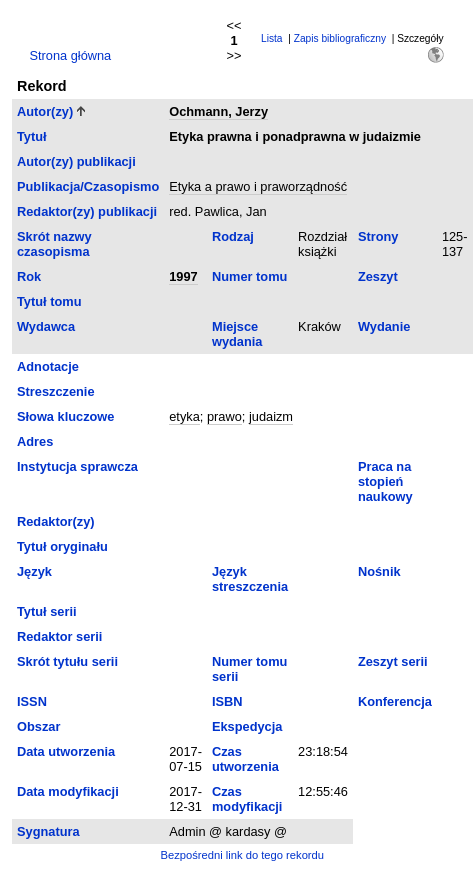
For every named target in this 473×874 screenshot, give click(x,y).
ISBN (227, 701)
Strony (378, 236)
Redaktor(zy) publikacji (87, 211)
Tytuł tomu (49, 301)
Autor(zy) (45, 111)
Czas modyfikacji (247, 799)
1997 (183, 276)
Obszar (38, 726)
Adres (35, 441)
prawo (224, 416)
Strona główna (70, 55)
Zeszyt (378, 276)
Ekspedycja (247, 726)
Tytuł (32, 136)
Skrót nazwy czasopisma (54, 244)
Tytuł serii (47, 611)
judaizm (271, 416)
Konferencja (395, 701)
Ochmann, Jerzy (218, 111)
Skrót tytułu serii (67, 661)
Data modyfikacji (68, 791)
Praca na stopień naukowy (385, 481)
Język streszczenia (250, 579)
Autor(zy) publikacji (76, 161)
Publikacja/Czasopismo (88, 186)
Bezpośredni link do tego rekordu (242, 855)
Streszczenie (56, 391)
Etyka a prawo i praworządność (258, 186)
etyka (184, 416)
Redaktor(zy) (56, 521)
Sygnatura (48, 831)
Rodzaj (233, 236)
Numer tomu (249, 276)
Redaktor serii (59, 636)
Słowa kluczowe (65, 416)
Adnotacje (48, 366)
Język (34, 571)
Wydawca (46, 326)
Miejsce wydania (237, 334)
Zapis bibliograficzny (340, 38)
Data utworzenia (66, 751)
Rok (29, 276)
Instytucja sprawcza (77, 466)
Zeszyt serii (393, 661)
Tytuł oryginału (62, 546)
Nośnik (379, 571)
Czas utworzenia (245, 759)
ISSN (32, 701)
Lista (272, 38)
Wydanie (384, 326)
